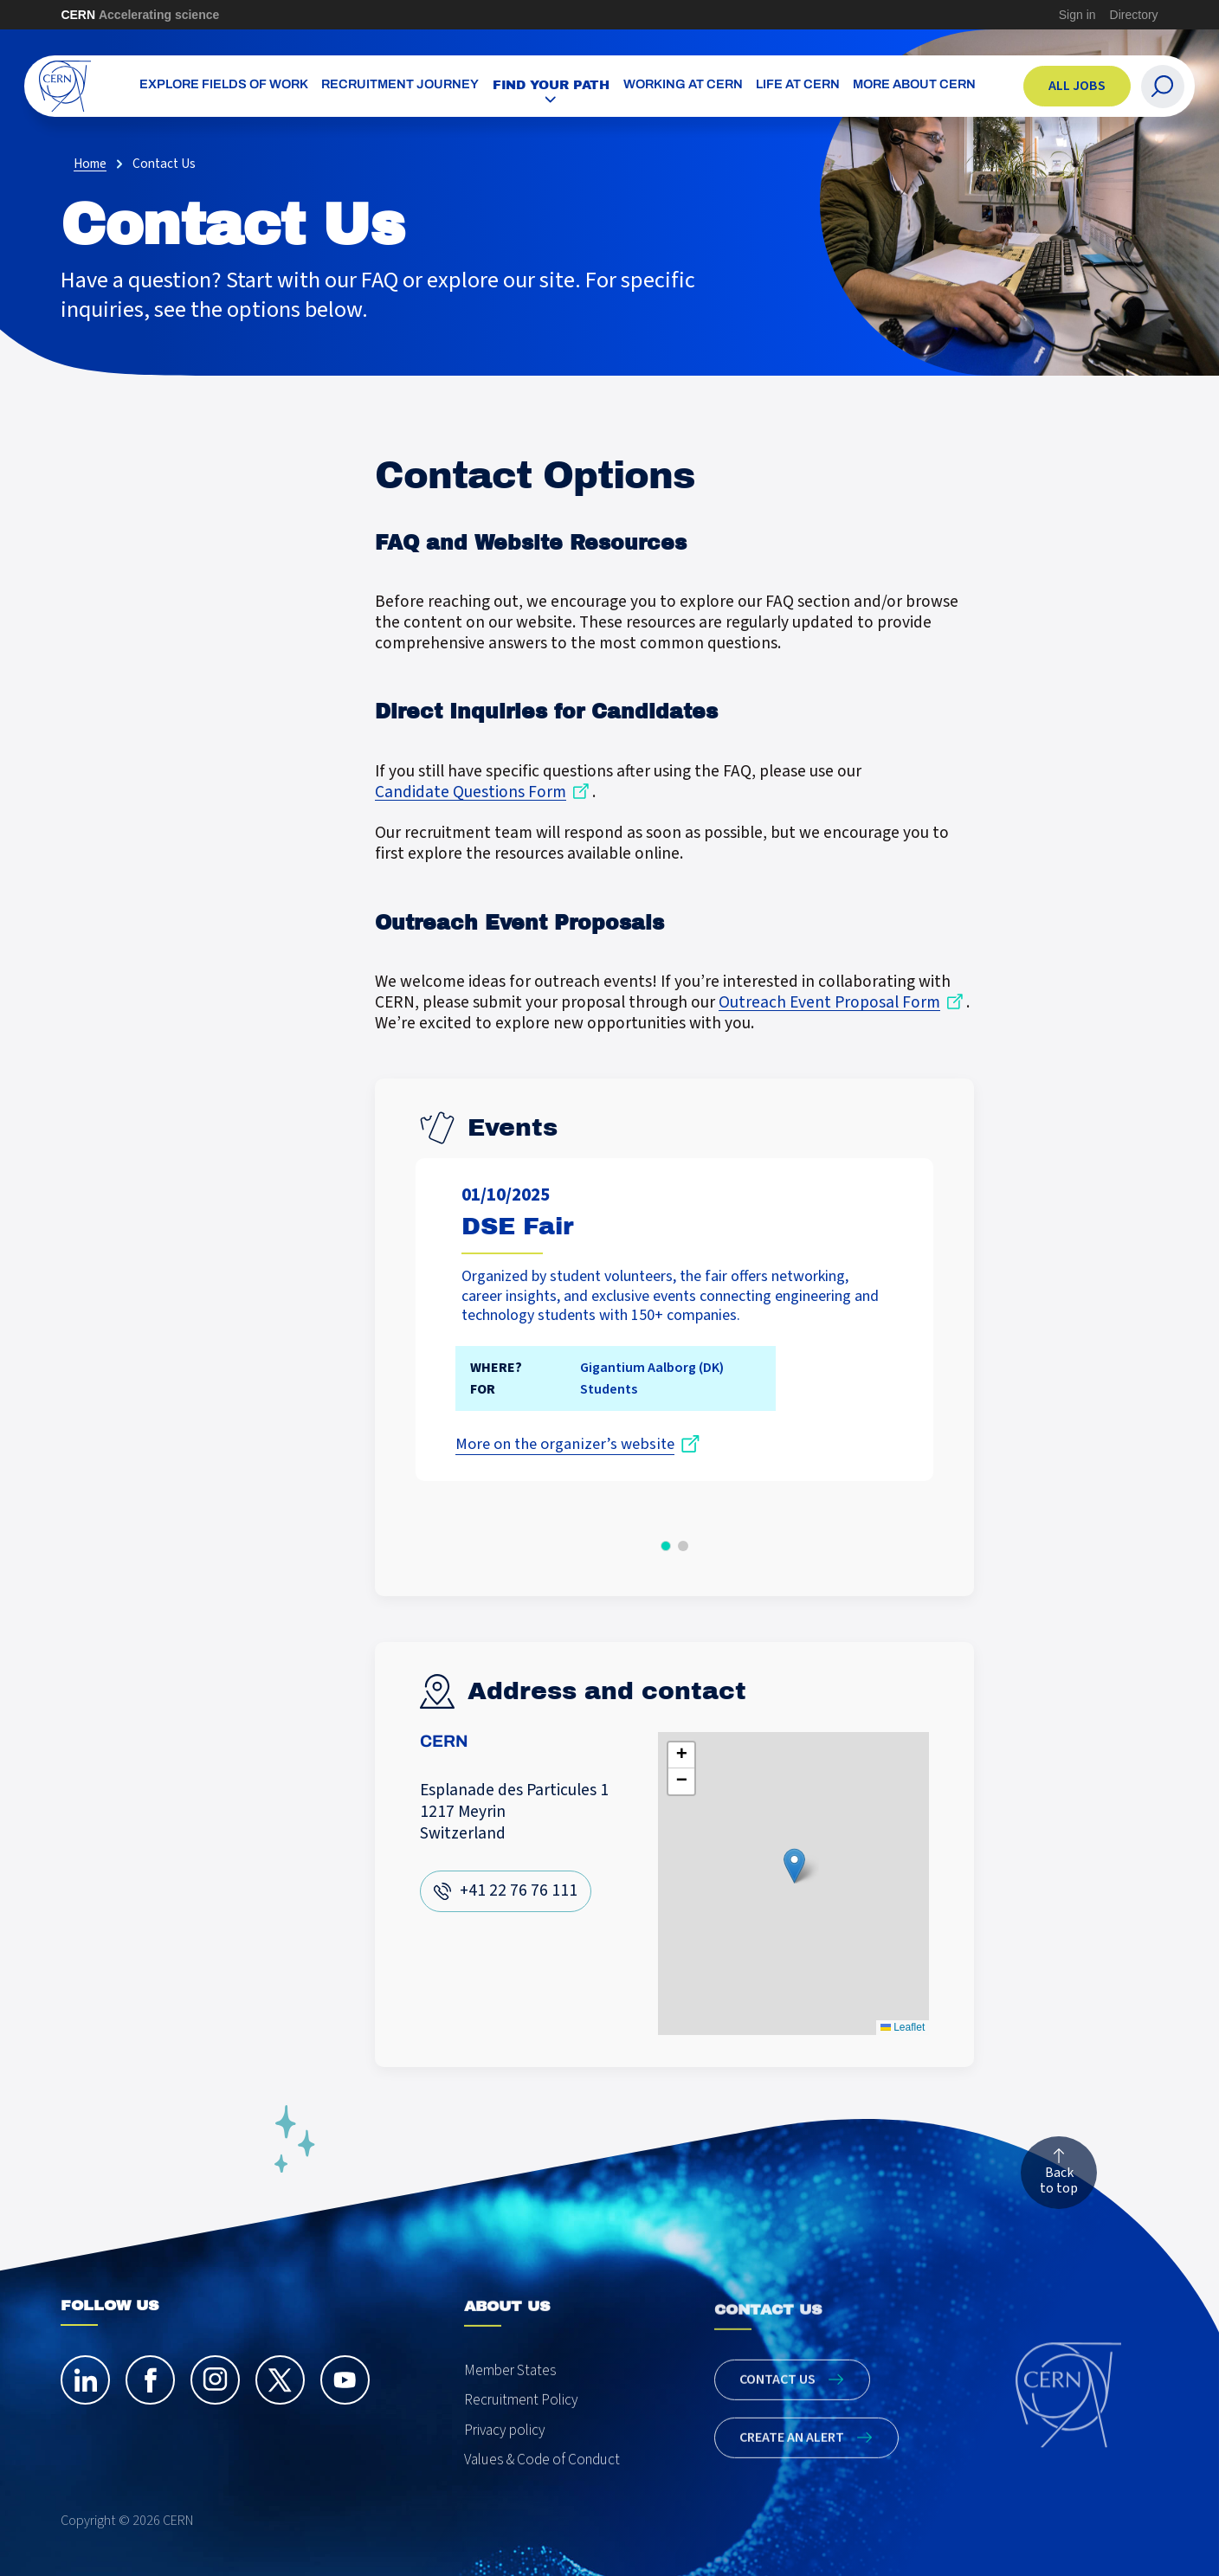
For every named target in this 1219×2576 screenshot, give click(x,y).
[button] (666, 1546)
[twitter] (280, 2394)
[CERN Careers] (65, 86)
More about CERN (914, 85)
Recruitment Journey (400, 85)
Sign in (1077, 15)
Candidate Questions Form (470, 792)
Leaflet (902, 2027)
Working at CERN (683, 85)
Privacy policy (504, 2459)
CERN (140, 15)
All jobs (1077, 85)
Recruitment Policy (521, 2429)
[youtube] (345, 2394)
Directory (1134, 15)
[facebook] (150, 2394)
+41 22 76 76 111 (518, 1891)
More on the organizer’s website (564, 1445)
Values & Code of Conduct (542, 2490)
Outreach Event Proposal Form (829, 1003)
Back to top (1059, 2185)
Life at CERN (798, 85)
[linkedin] (85, 2394)
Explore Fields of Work (223, 85)
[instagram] (215, 2394)
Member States (510, 2400)
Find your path (551, 85)
